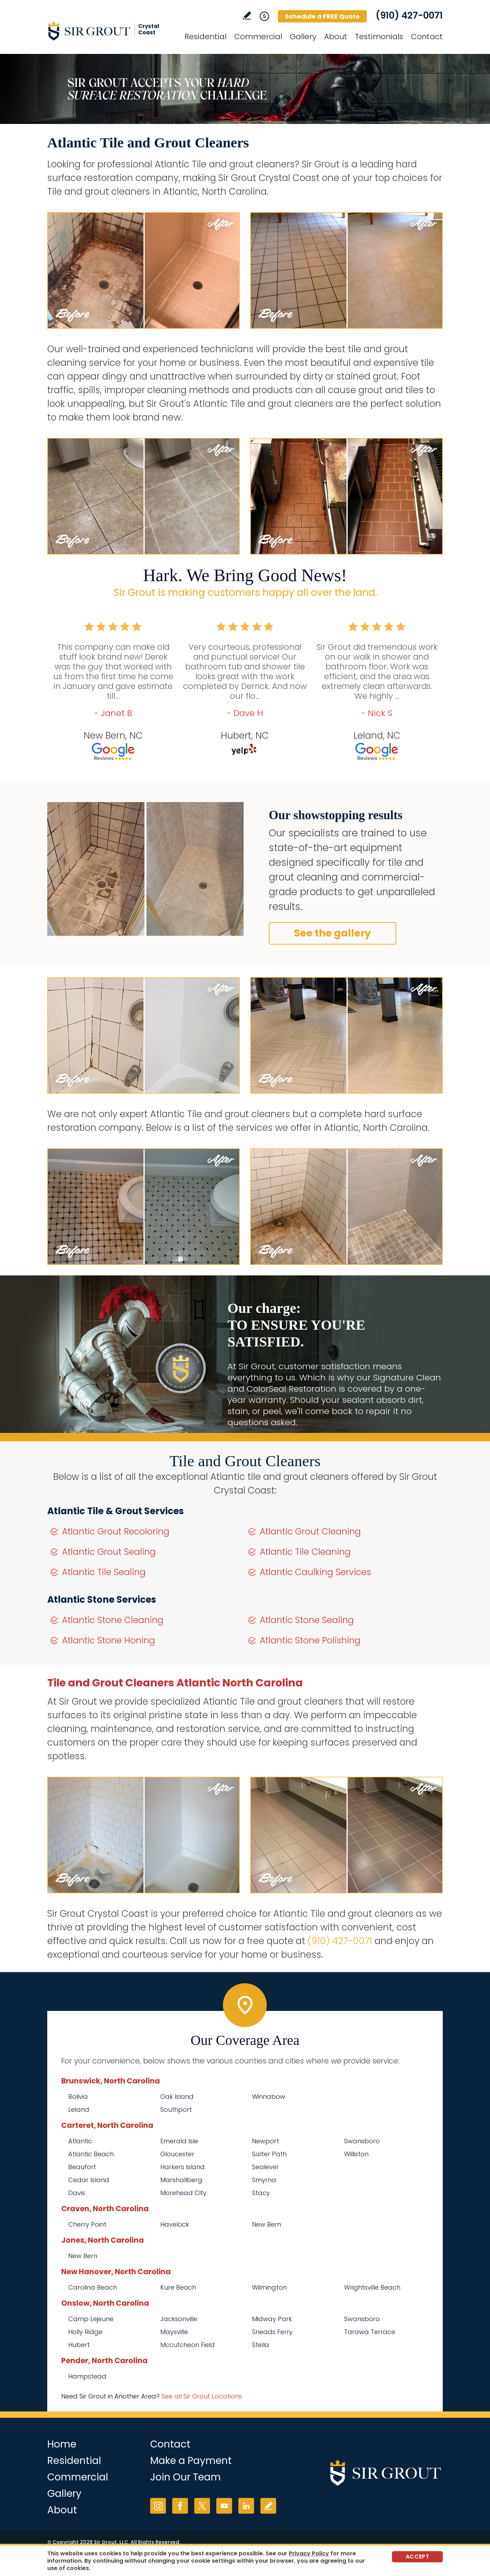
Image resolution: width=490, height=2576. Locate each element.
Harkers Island (182, 2167)
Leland (78, 2109)
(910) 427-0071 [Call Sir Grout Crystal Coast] (409, 15)
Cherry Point (87, 2224)
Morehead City (183, 2192)
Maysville (174, 2331)
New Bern (266, 2224)
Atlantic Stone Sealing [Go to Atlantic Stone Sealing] (307, 1620)
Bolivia (78, 2096)
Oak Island (177, 2096)
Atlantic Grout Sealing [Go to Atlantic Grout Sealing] (109, 1552)
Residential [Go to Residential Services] (205, 36)
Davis (76, 2192)
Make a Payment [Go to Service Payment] (191, 2460)
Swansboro (362, 2141)
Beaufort (82, 2167)
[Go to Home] (110, 30)
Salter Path (269, 2154)
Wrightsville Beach (372, 2287)
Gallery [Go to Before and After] (303, 36)
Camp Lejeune (90, 2318)
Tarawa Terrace (369, 2331)
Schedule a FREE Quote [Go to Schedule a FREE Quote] (322, 16)
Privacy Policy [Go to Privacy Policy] (309, 2553)
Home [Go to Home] (61, 2444)
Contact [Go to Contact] (427, 36)
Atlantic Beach (91, 2154)
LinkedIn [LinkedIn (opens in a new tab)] (246, 2506)
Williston (356, 2154)
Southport (176, 2109)
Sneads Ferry (272, 2331)
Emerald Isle (179, 2141)
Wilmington (269, 2287)
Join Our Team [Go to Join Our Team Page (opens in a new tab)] (185, 2477)
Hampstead (87, 2376)
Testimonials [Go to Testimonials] (379, 36)
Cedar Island (88, 2179)
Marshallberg (181, 2179)
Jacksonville (178, 2318)
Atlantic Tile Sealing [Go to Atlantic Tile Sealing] (104, 1572)
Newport (265, 2141)
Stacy (261, 2192)
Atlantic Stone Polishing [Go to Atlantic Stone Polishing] (310, 1640)
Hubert (79, 2344)
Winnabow (268, 2096)
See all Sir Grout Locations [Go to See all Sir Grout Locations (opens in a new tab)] (201, 2396)
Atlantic (80, 2141)
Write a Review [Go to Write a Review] (247, 16)
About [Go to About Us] (335, 36)
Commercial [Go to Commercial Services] (258, 36)
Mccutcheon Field (187, 2344)
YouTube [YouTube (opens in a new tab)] (224, 2506)
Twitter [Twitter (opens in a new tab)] (202, 2506)
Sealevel (265, 2167)
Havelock (174, 2224)
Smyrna (264, 2179)
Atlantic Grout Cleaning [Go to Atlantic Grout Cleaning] (310, 1531)
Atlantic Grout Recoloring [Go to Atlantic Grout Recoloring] (115, 1531)
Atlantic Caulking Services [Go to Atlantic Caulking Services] (315, 1572)
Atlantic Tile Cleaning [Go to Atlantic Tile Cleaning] (305, 1552)
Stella (260, 2344)
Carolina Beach (92, 2287)
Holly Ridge (85, 2331)
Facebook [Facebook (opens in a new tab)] (180, 2506)
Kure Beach (178, 2287)
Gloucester (177, 2154)
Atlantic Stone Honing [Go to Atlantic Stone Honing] (108, 1640)
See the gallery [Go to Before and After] (332, 933)
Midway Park (272, 2318)
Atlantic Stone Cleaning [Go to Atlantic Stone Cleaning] (112, 1620)
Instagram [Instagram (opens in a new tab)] (158, 2506)
